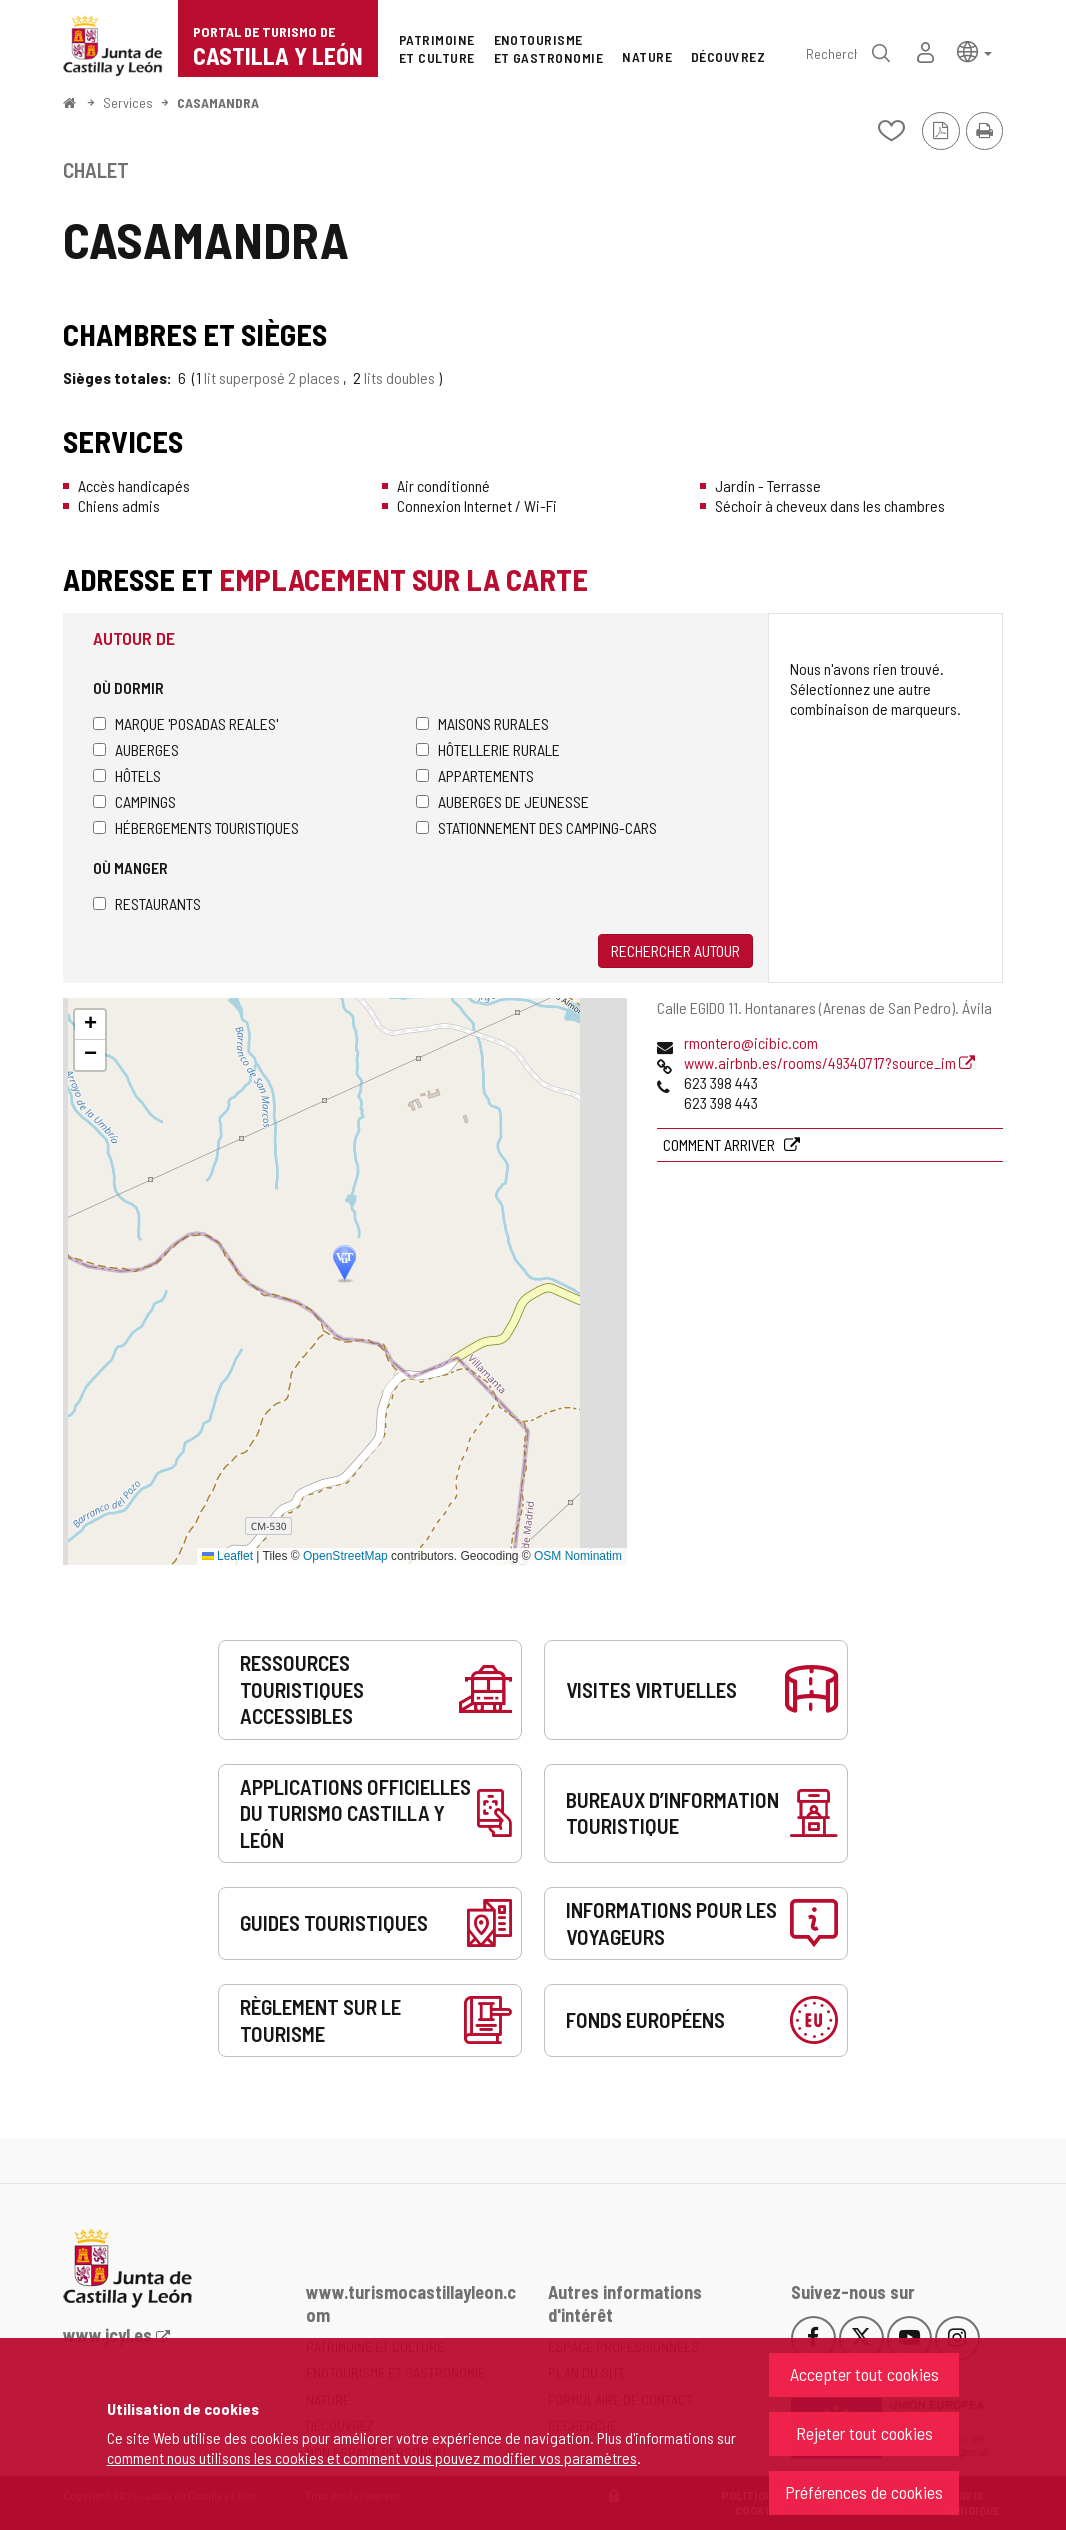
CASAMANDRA (218, 102)
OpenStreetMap (345, 1556)
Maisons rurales (482, 723)
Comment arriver (720, 1144)
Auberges (136, 749)
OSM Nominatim (578, 1556)
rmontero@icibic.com (751, 1042)
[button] (974, 50)
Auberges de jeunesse (502, 801)
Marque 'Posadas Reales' (185, 723)
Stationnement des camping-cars (536, 827)
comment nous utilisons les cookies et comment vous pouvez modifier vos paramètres (372, 2457)
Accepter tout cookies (864, 2374)
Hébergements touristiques (196, 827)
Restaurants (147, 903)
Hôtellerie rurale (488, 749)
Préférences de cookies (864, 2492)
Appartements (475, 775)
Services (128, 102)
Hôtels (127, 775)
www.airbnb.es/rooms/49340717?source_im (829, 1062)
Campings (134, 801)
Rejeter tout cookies (864, 2433)
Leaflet (227, 1556)
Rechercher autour (675, 950)
